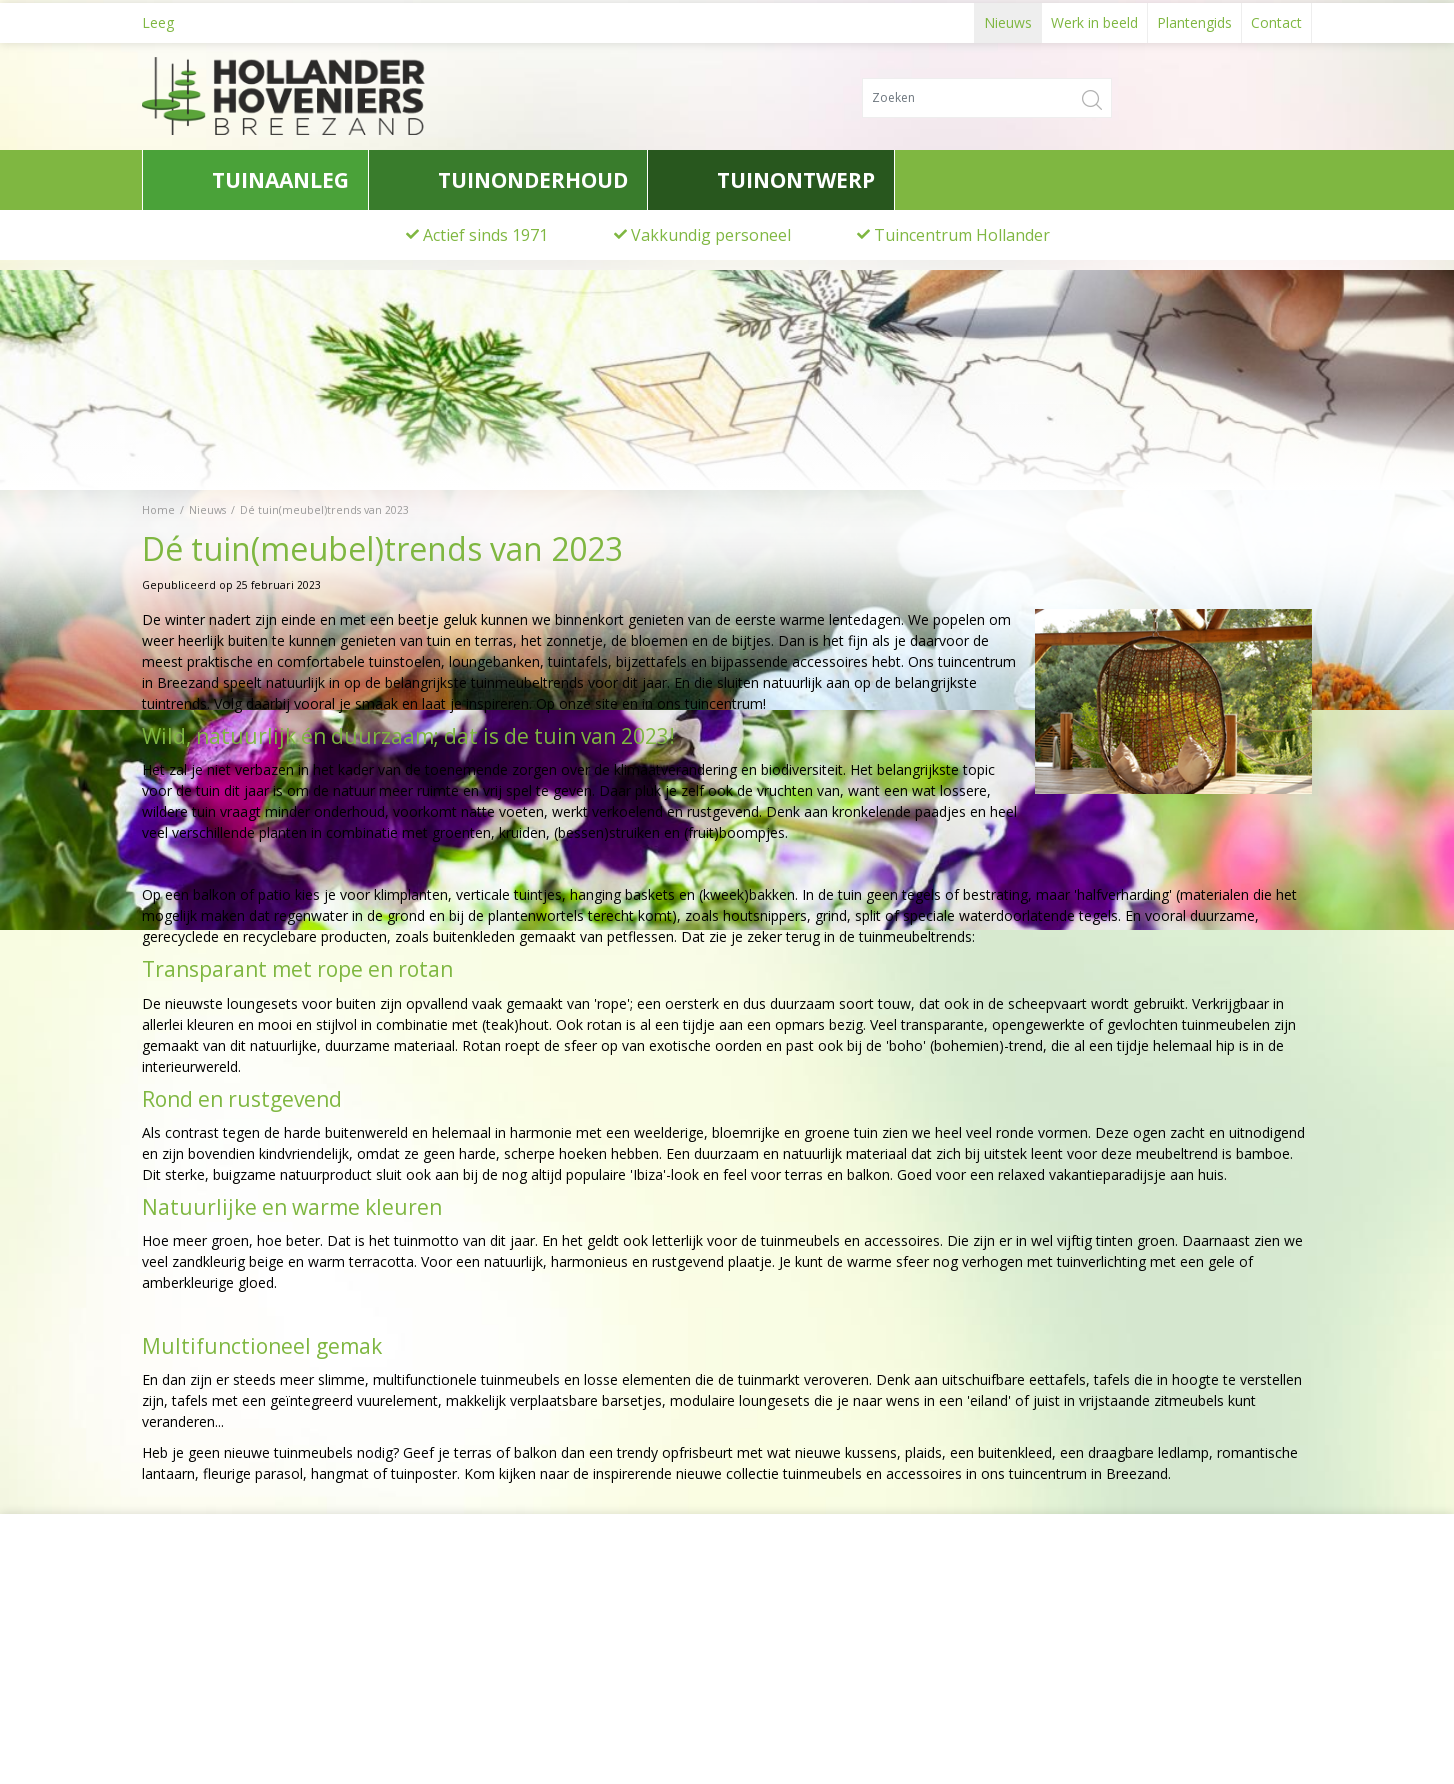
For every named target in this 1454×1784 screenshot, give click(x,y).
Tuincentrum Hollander (962, 235)
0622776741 (197, 1680)
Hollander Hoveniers (233, 1605)
